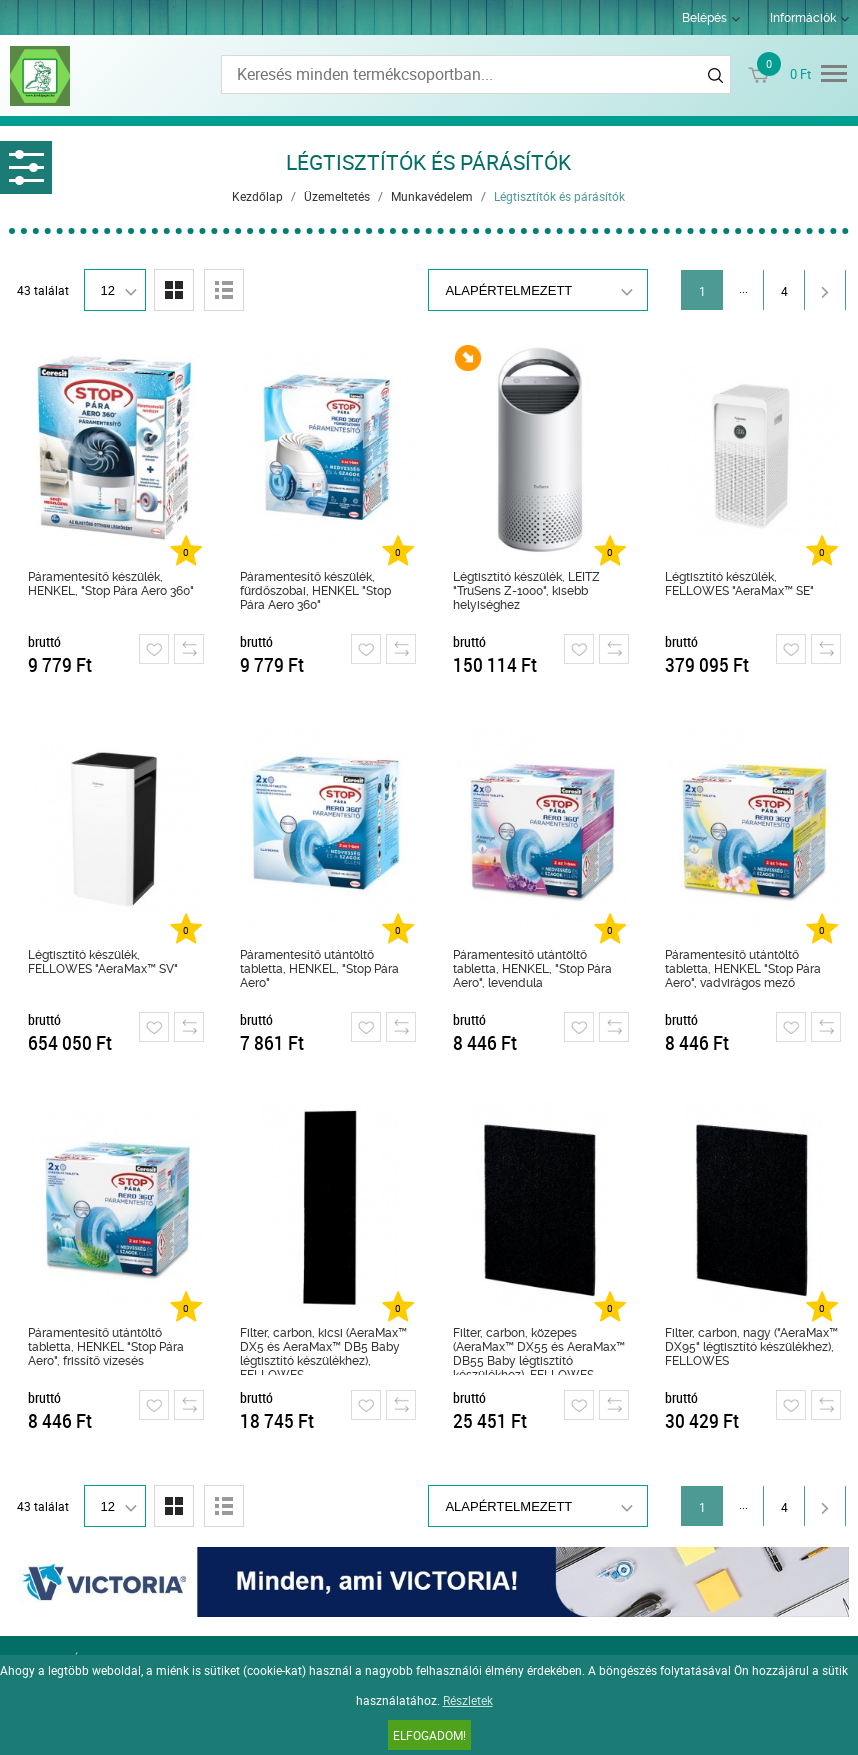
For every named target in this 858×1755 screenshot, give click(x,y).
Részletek (468, 1700)
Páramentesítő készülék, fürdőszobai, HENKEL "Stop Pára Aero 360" (315, 591)
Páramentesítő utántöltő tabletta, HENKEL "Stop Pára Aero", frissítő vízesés (106, 1347)
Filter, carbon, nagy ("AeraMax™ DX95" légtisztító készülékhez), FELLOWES (751, 1347)
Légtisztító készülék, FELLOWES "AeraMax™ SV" (103, 962)
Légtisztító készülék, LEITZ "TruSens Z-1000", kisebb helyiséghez (526, 591)
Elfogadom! (429, 1735)
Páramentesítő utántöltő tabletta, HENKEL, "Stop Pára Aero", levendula (532, 969)
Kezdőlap (257, 196)
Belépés (704, 18)
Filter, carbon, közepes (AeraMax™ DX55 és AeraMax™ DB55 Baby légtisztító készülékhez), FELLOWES (539, 1350)
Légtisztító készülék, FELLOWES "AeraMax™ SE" (739, 584)
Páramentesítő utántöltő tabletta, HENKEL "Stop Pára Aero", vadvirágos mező (743, 969)
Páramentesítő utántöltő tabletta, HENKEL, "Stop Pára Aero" (319, 969)
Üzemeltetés (337, 196)
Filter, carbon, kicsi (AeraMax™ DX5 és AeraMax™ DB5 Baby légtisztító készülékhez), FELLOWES (323, 1350)
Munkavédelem (432, 196)
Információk (803, 18)
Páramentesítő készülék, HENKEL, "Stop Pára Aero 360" (111, 584)
